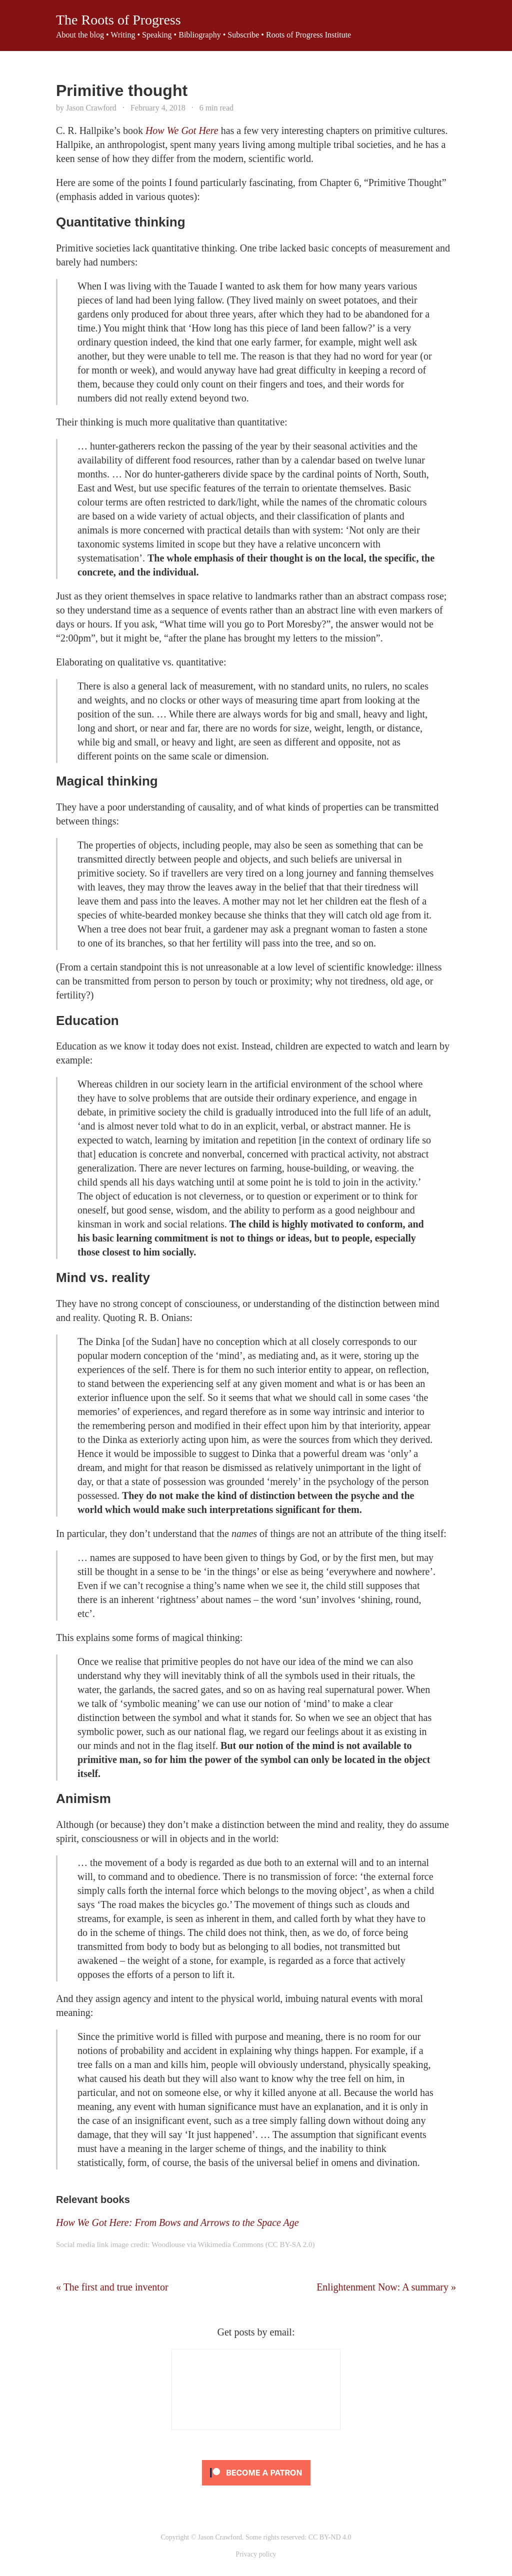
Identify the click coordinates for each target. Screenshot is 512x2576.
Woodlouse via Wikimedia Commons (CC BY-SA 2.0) (233, 2244)
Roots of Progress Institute (308, 34)
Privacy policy (256, 2554)
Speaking (157, 34)
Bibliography (199, 34)
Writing (122, 34)
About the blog (80, 34)
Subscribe (243, 34)
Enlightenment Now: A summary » (386, 2287)
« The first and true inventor (112, 2287)
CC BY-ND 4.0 (330, 2537)
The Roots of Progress (118, 20)
